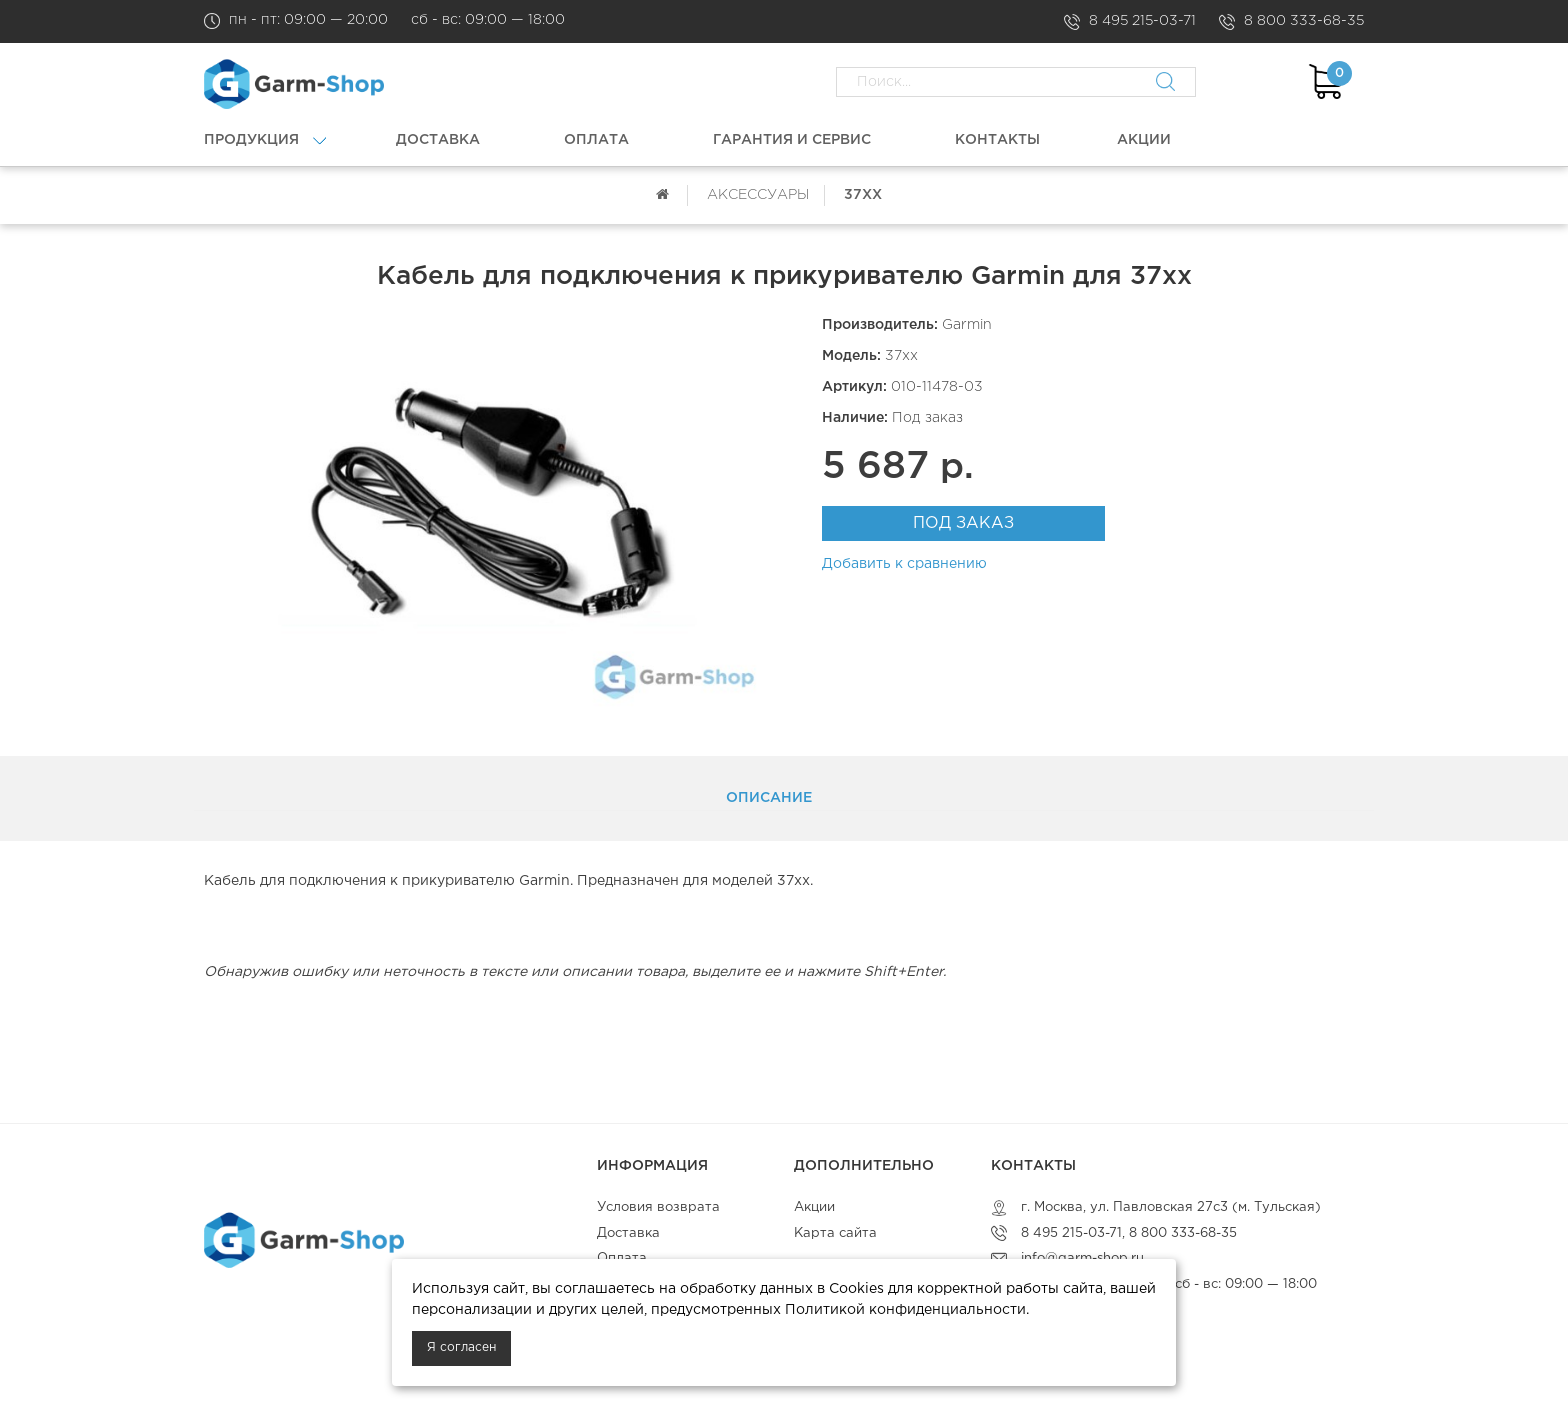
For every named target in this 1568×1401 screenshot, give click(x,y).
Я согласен (461, 1347)
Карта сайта (835, 1233)
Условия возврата (658, 1207)
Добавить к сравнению (904, 564)
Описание (769, 798)
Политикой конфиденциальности (905, 1310)
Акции (814, 1207)
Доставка (628, 1233)
